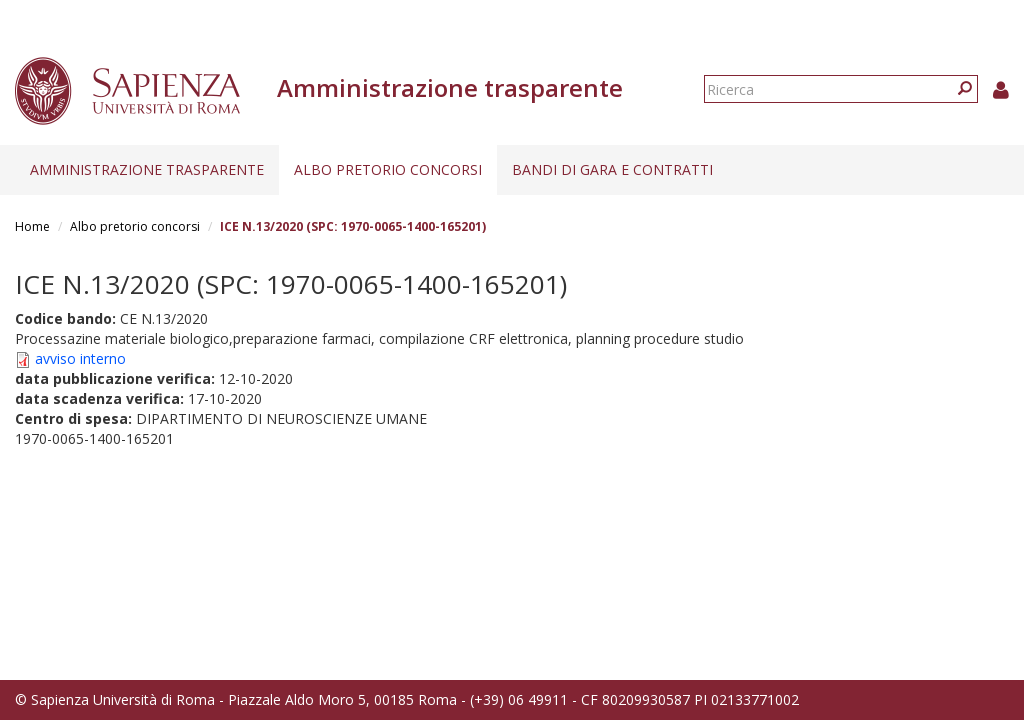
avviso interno (80, 358)
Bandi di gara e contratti (612, 169)
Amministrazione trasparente (147, 169)
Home (32, 226)
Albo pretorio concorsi (388, 169)
